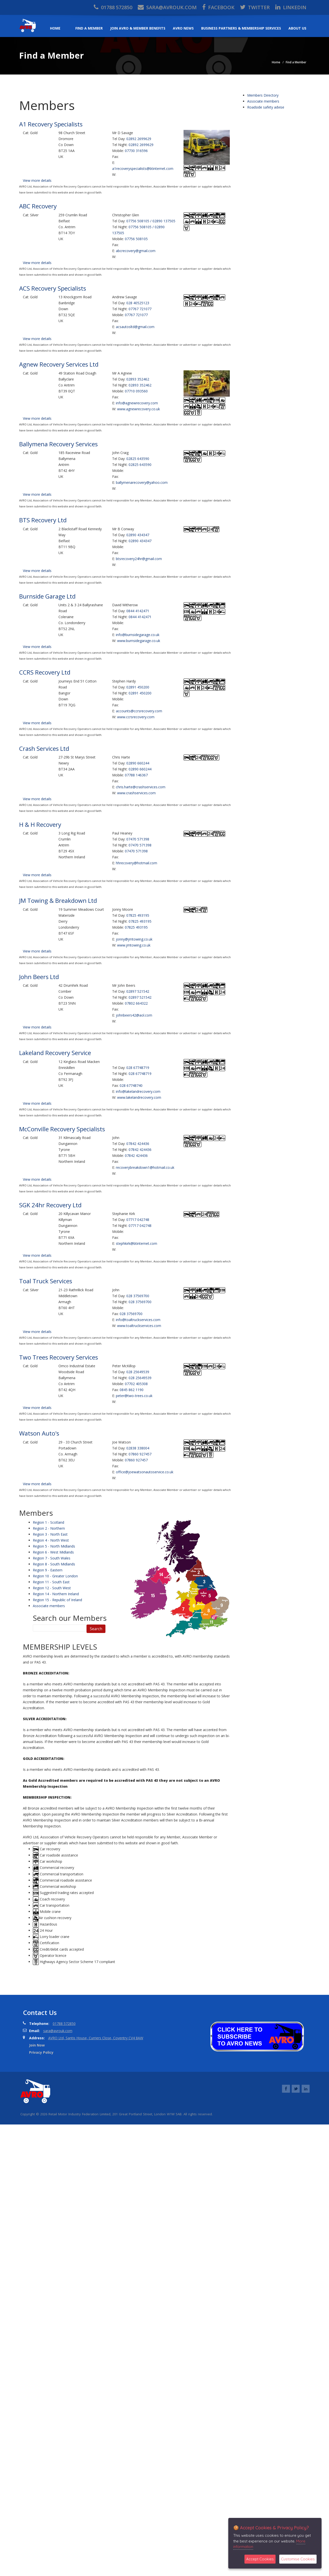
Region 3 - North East (50, 1608)
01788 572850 (113, 7)
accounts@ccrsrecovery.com (139, 785)
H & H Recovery (40, 899)
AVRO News (183, 28)
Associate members (49, 1680)
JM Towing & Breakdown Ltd (58, 975)
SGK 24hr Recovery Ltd (50, 1279)
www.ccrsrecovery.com (135, 791)
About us (297, 28)
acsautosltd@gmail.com (135, 401)
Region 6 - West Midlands (53, 1626)
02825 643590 (137, 533)
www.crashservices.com (136, 867)
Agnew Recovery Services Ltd (58, 439)
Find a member (89, 28)
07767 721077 (140, 383)
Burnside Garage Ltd (47, 671)
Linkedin (290, 7)
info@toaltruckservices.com (138, 1394)
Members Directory (263, 96)
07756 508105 (136, 313)
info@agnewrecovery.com (137, 477)
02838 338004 (137, 1522)
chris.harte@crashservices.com (140, 861)
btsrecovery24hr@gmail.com (139, 633)
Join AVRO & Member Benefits (137, 28)
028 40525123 (137, 377)
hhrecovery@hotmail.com (136, 937)
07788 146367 (136, 849)
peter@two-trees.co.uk (134, 1470)
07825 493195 (137, 989)
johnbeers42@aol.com (134, 1089)
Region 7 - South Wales (51, 1632)
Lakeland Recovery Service (55, 1127)
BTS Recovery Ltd (43, 595)
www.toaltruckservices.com (139, 1400)
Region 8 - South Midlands (54, 1638)
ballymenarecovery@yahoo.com (142, 557)
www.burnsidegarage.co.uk (138, 715)
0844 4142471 (137, 685)
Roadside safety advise (265, 108)
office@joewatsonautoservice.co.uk (144, 1546)
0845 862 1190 (131, 1464)
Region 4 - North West (51, 1614)
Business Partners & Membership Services (241, 28)
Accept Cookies (260, 2559)
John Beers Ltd (39, 1051)
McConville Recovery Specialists (62, 1203)
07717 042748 (137, 1294)
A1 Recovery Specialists (51, 198)
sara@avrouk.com (167, 7)
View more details (37, 255)
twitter (255, 7)
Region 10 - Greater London (55, 1650)
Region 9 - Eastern (47, 1644)
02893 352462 (137, 453)
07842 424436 (137, 1218)
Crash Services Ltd (44, 823)
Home (55, 28)
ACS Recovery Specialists (52, 363)
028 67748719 (137, 1142)
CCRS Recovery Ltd (44, 747)
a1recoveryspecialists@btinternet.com (142, 243)
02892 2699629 (138, 213)
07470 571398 (137, 913)
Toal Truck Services (45, 1356)
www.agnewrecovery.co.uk (138, 483)
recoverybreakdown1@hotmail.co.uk (145, 1242)
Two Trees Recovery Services (58, 1432)
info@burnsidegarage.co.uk (137, 709)
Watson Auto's (39, 1508)
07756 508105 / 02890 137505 (150, 295)
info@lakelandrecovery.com (138, 1166)
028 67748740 (131, 1160)
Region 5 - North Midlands (54, 1620)
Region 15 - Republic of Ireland (57, 1674)
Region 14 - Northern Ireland (56, 1668)
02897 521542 (137, 1065)
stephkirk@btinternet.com (136, 1318)
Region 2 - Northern (49, 1602)
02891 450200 (137, 761)
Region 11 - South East (51, 1656)
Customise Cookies (298, 2559)
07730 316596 (136, 225)
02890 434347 (137, 609)
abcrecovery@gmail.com (135, 325)
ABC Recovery (38, 281)
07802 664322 (136, 1077)
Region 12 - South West (52, 1662)
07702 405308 (136, 1458)
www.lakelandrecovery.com (139, 1172)
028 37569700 (137, 1370)
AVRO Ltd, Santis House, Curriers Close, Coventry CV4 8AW (95, 2038)
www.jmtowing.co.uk (133, 1019)
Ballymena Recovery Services (58, 518)
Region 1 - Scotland (48, 1596)
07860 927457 (140, 1528)
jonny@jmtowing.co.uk (134, 1013)
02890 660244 (137, 837)
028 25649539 (137, 1446)
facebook (218, 7)
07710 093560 (136, 465)
